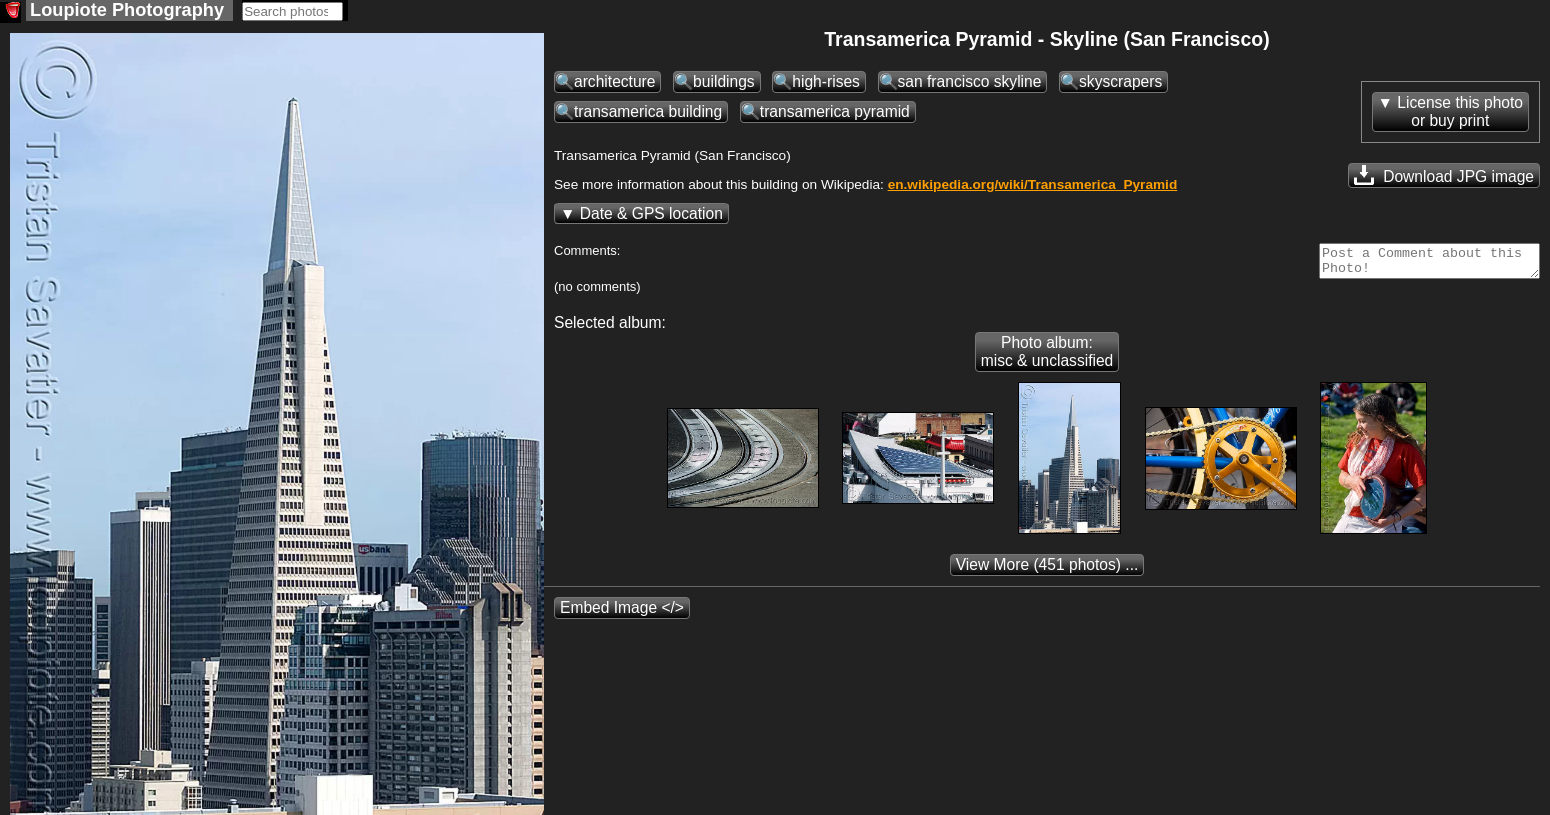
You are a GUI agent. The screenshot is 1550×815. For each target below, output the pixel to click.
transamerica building (648, 113)
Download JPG (1444, 177)
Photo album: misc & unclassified (1047, 359)
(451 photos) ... (1047, 572)
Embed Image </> (622, 615)
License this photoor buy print (1460, 113)
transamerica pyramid (835, 113)
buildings (724, 83)
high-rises (826, 83)
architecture (614, 83)
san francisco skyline (970, 83)
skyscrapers (1120, 83)
